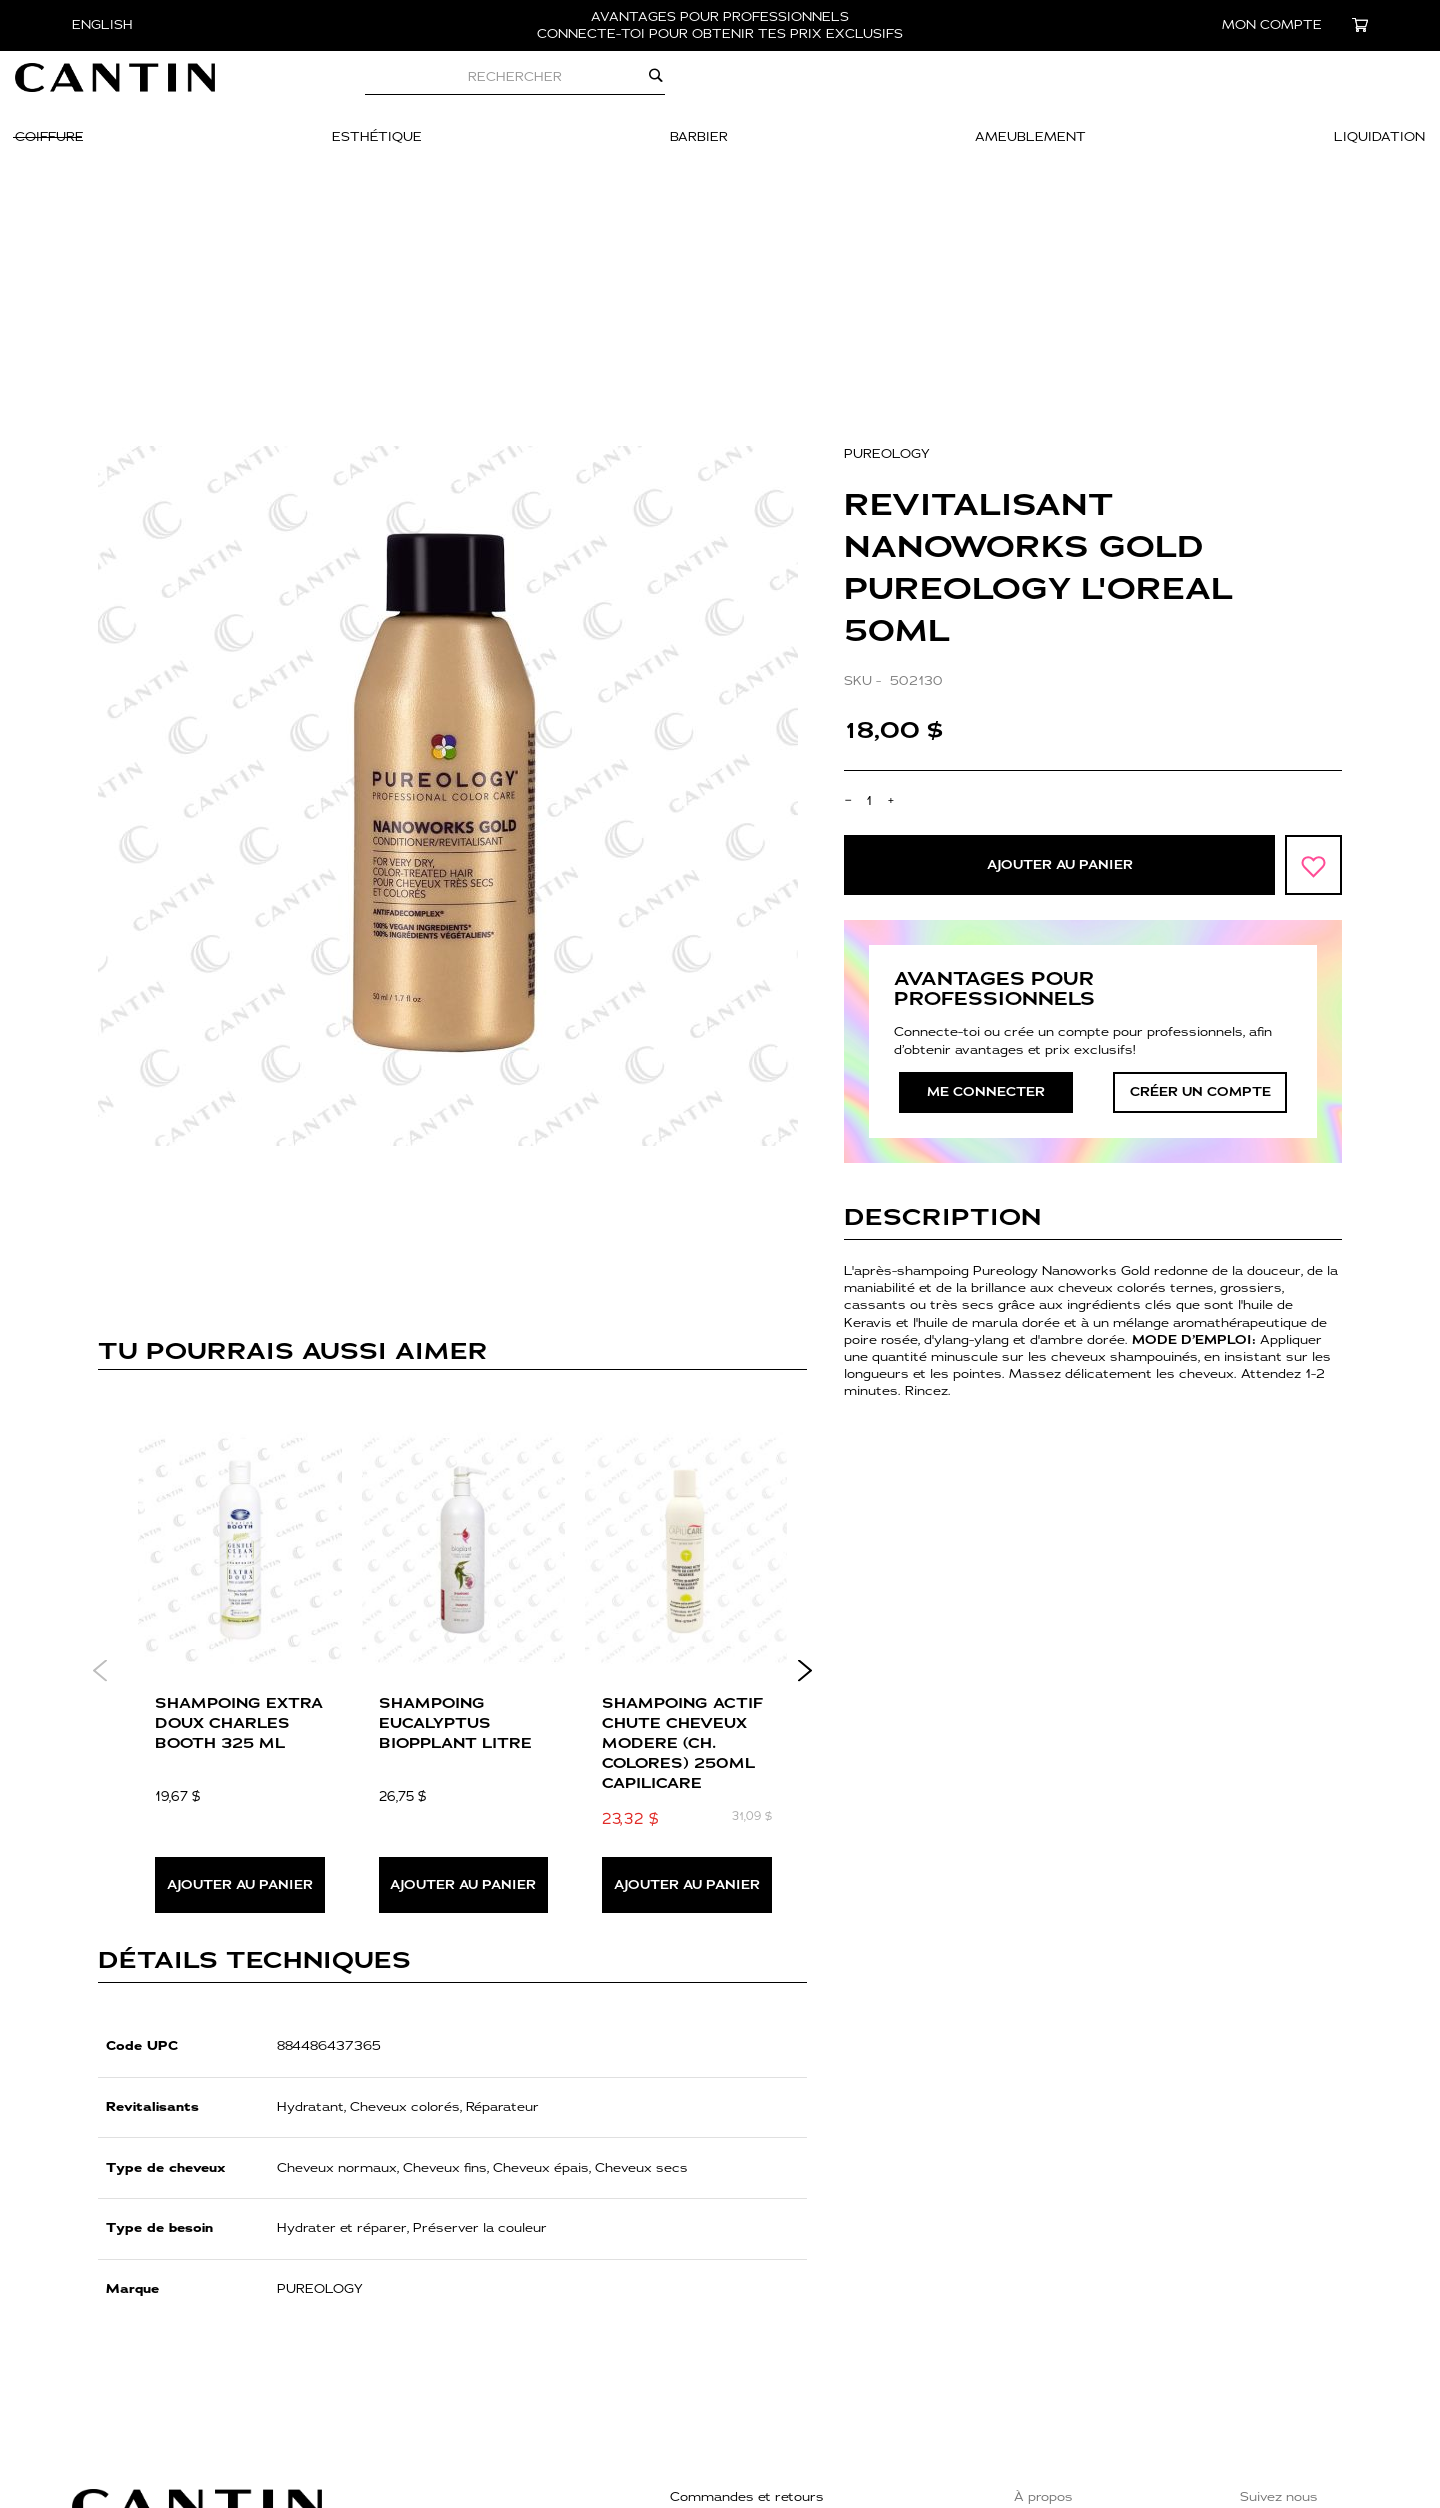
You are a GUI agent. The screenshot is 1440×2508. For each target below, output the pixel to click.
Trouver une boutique (1084, 2332)
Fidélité (1037, 2419)
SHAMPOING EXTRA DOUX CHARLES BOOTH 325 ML (239, 1529)
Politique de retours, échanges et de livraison (817, 2354)
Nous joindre (711, 2328)
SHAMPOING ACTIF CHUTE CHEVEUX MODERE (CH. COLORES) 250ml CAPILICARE (682, 1549)
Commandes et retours (747, 2303)
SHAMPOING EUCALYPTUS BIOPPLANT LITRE (455, 1529)
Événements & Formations (1102, 2390)
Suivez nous (1279, 2303)
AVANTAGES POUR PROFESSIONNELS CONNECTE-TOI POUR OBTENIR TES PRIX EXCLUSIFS (720, 25)
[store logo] (172, 88)
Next (804, 1476)
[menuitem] (106, 149)
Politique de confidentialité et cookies (792, 2379)
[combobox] (572, 88)
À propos (1043, 2303)
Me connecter (986, 898)
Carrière (1041, 2361)
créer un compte (1200, 898)
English (102, 25)
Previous (100, 1476)
